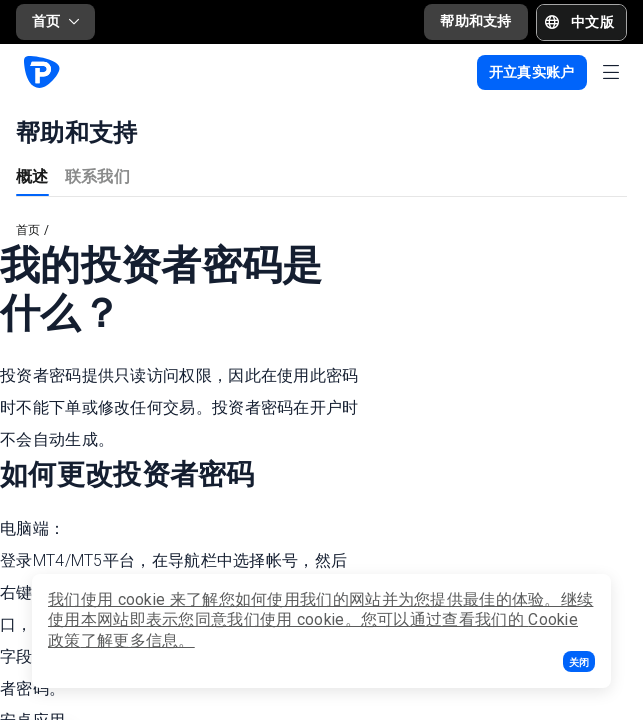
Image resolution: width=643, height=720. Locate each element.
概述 (32, 175)
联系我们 (97, 175)
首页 (55, 21)
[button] (579, 661)
